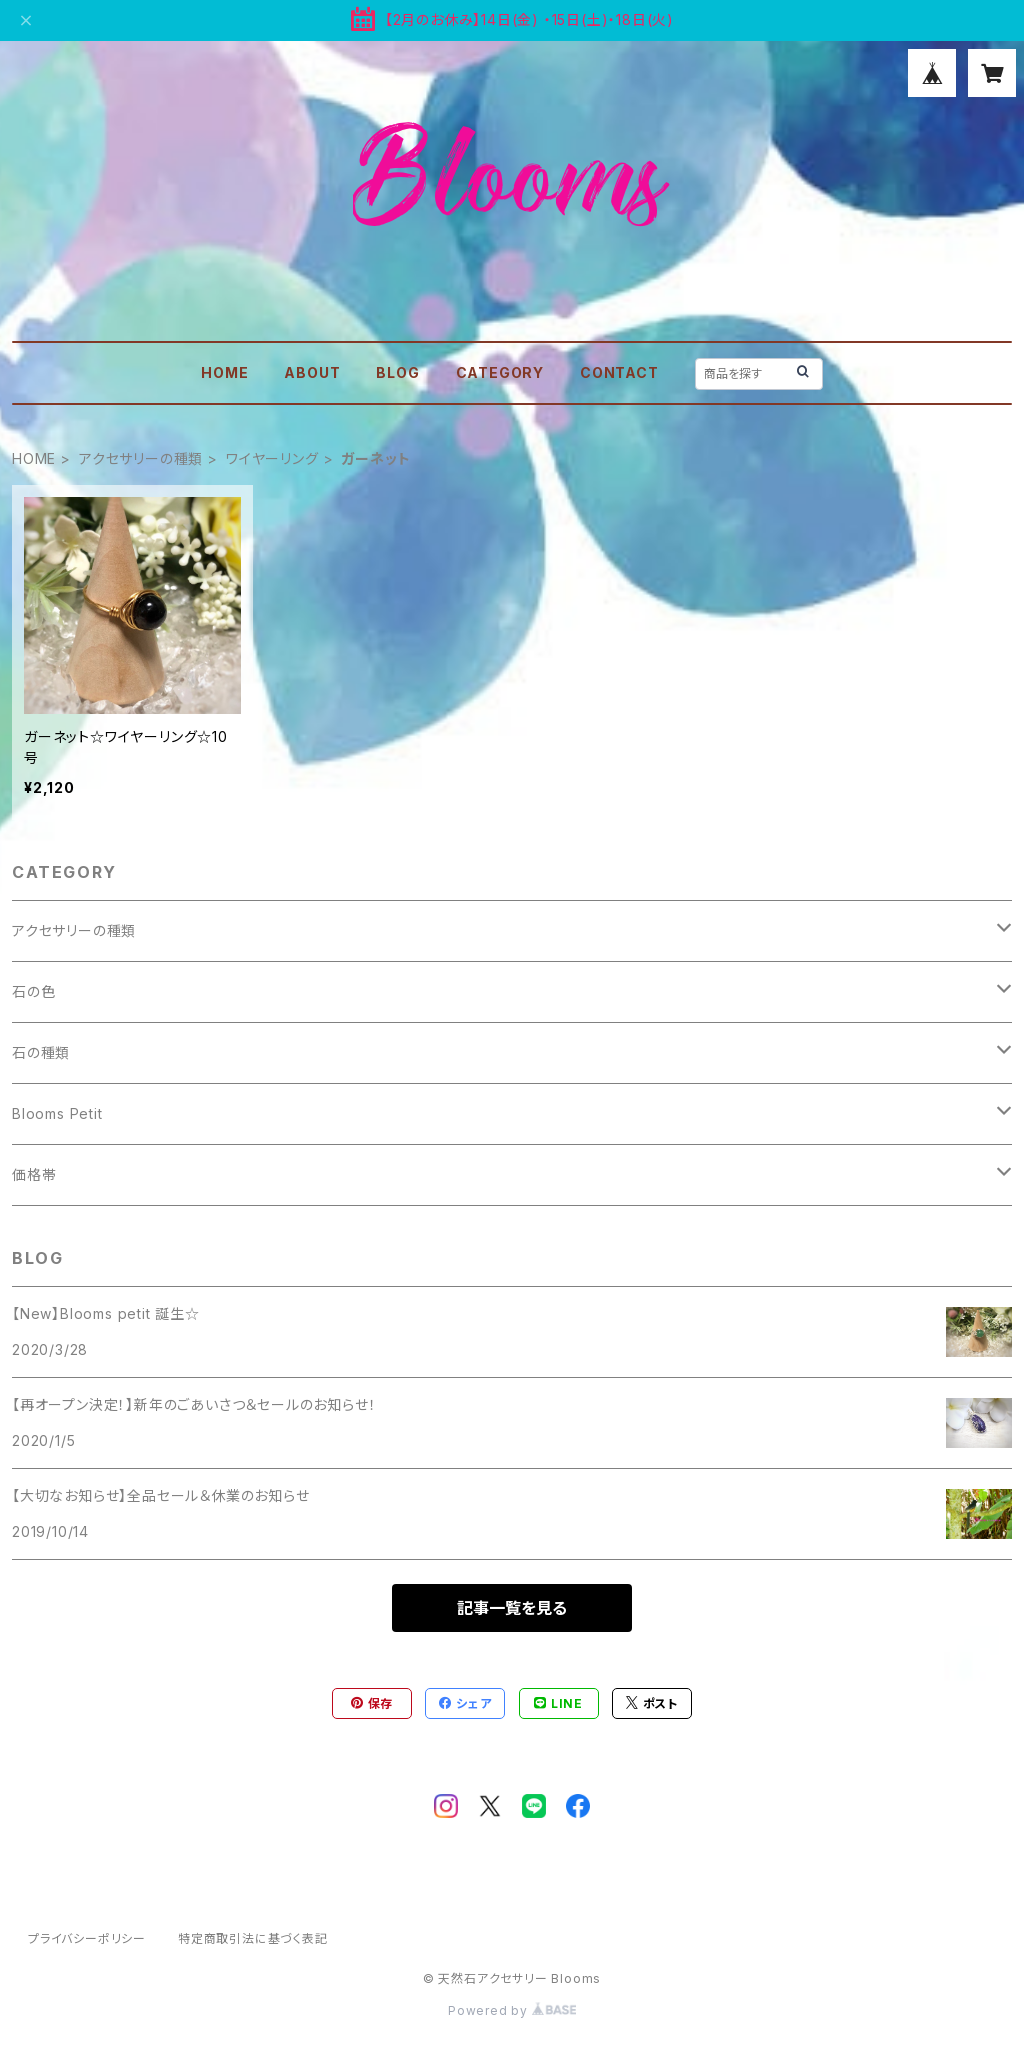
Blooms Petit (57, 1113)
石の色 (33, 991)
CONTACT (619, 372)
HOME (224, 372)
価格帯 (34, 1174)
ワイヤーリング (272, 458)
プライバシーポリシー (87, 1938)
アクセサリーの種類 (141, 458)
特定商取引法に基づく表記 (253, 1938)
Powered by (512, 2010)
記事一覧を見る (512, 1608)
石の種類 (41, 1052)
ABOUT (312, 372)
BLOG (397, 372)
